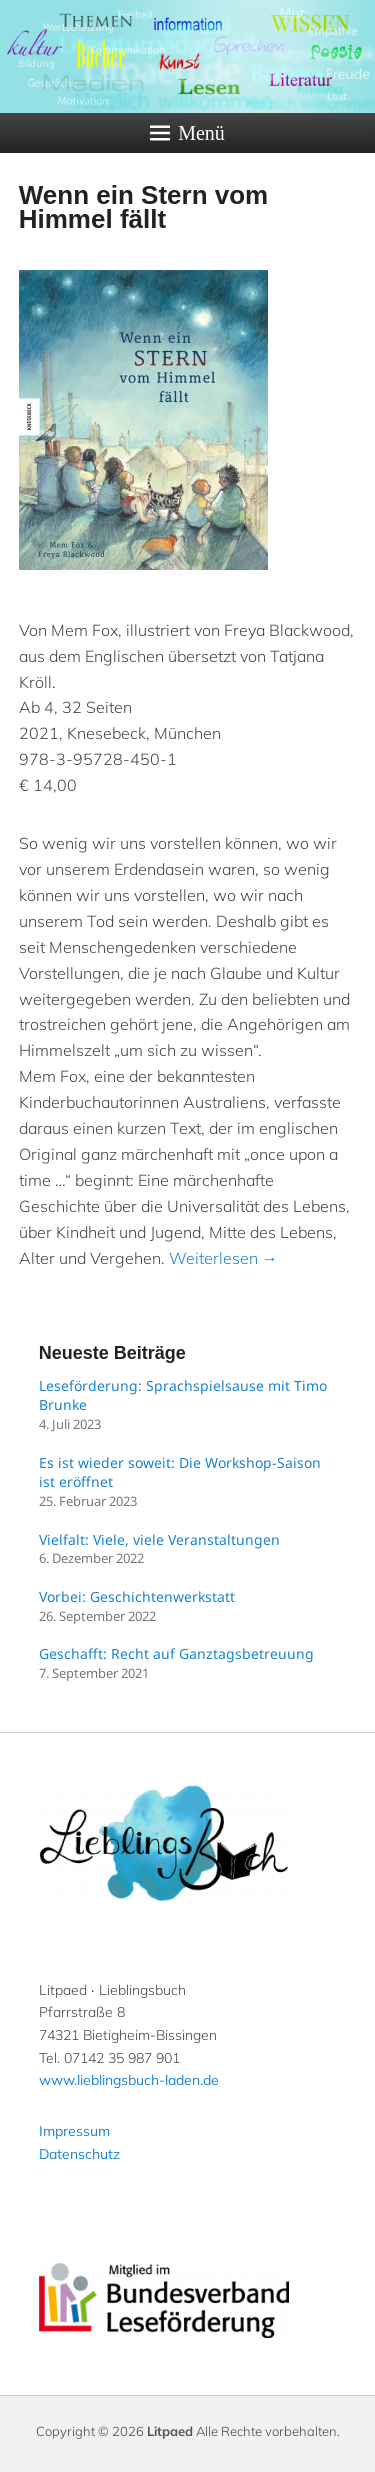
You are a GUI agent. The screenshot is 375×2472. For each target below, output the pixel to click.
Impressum (74, 2131)
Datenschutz (79, 2154)
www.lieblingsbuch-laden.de (129, 2080)
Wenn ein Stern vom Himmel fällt (143, 207)
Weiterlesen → (223, 1258)
